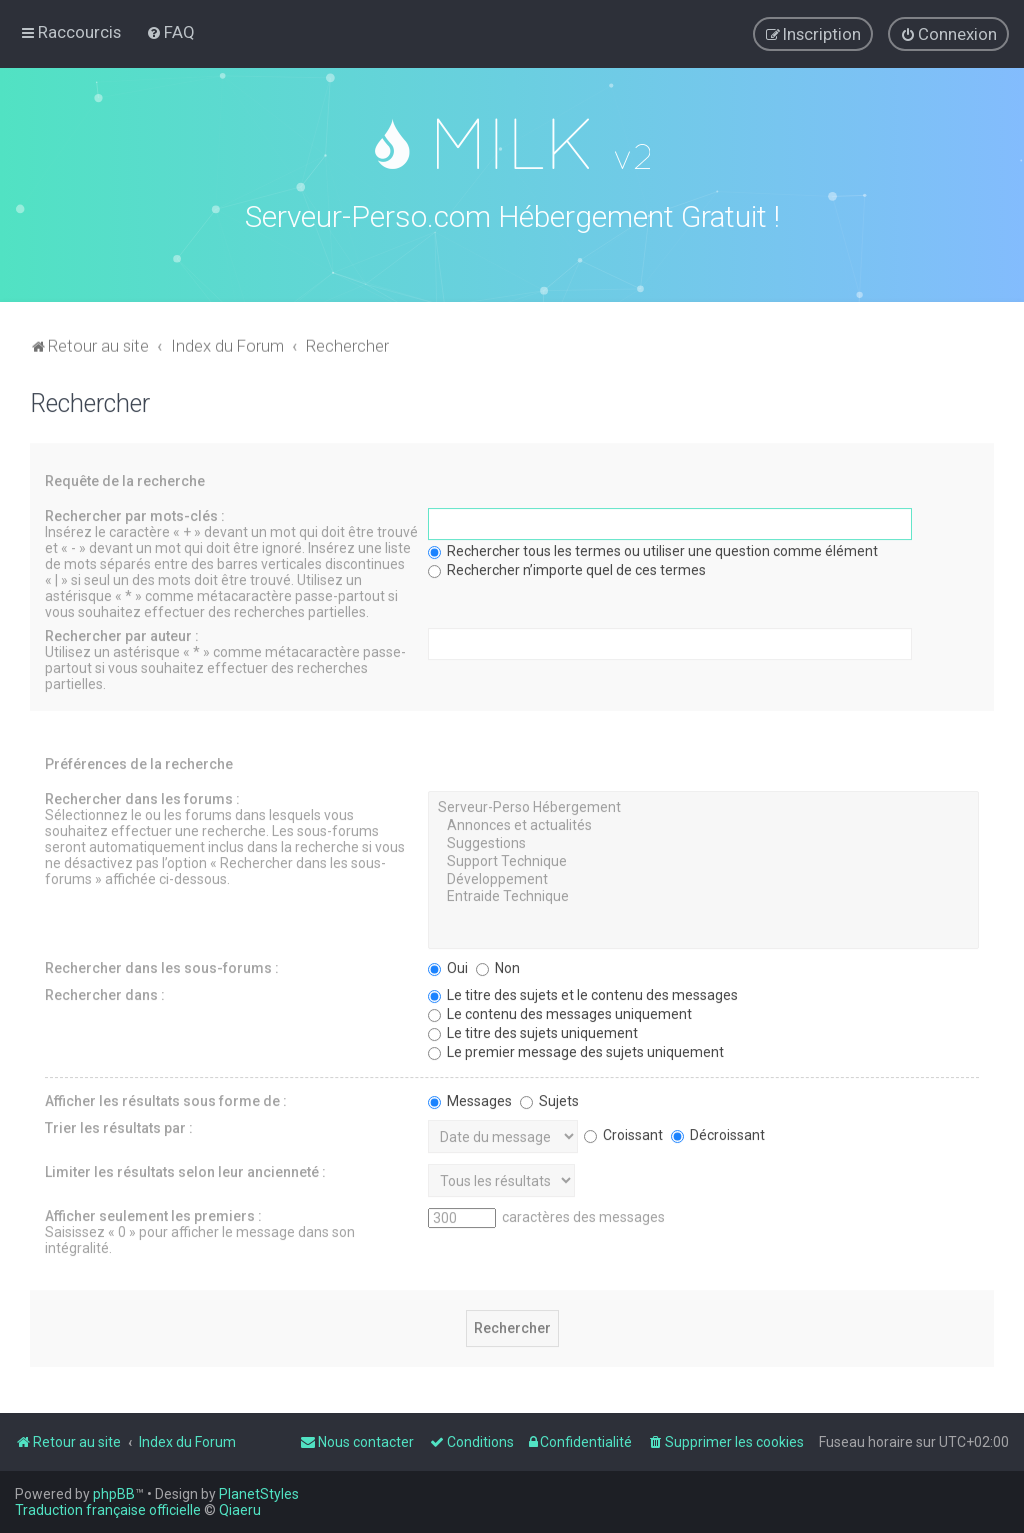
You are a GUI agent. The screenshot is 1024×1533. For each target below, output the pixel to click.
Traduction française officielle (108, 1510)
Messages (470, 1097)
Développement (703, 876)
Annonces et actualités (703, 822)
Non (498, 964)
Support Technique (703, 858)
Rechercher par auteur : (122, 632)
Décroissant (718, 1131)
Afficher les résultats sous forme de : (166, 1097)
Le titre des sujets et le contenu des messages (583, 991)
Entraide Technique (703, 893)
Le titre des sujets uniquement (533, 1029)
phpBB (114, 1494)
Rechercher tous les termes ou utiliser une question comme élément (653, 547)
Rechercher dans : (105, 991)
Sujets (549, 1097)
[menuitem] (170, 32)
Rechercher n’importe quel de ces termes (567, 566)
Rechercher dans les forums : (142, 795)
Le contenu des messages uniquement (560, 1010)
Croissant (623, 1131)
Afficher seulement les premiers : (153, 1212)
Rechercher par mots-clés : (135, 512)
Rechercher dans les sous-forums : (162, 964)
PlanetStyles (259, 1494)
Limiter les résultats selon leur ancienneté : (185, 1168)
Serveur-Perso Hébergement (703, 804)
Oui (448, 964)
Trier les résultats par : (119, 1124)
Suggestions (703, 840)
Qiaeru (240, 1510)
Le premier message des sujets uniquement (576, 1048)
